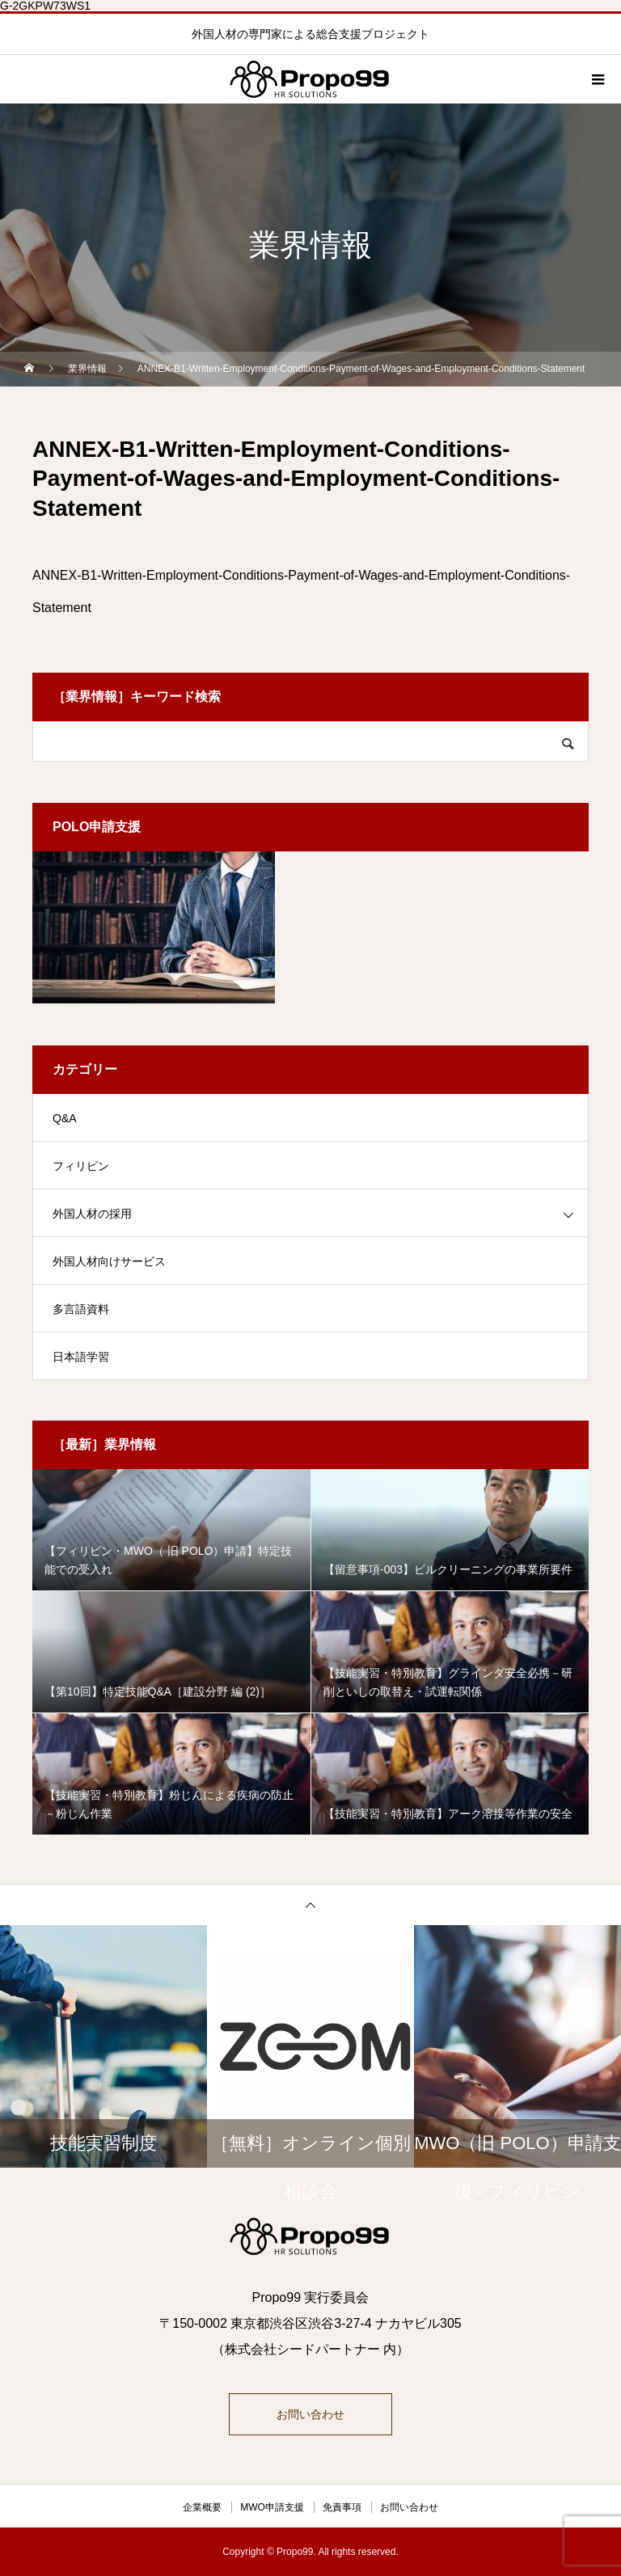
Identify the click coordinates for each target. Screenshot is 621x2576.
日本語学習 (81, 1356)
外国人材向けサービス (109, 1261)
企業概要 (202, 2507)
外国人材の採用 (92, 1213)
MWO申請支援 (272, 2507)
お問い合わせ (310, 2414)
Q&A (65, 1118)
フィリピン (81, 1165)
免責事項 (342, 2507)
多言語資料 (81, 1309)
